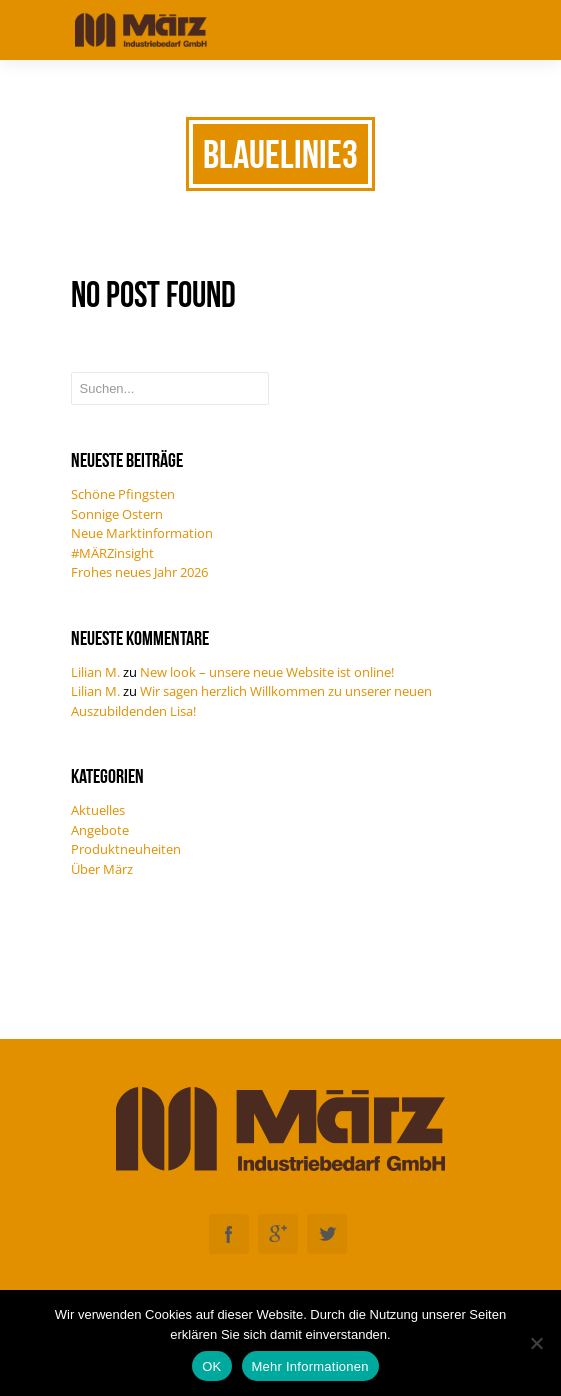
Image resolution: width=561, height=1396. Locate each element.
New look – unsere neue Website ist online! (267, 672)
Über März (102, 869)
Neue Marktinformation (142, 533)
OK (211, 1366)
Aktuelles (98, 810)
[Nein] (536, 1343)
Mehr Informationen (310, 1366)
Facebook (229, 1234)
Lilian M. (95, 672)
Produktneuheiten (126, 849)
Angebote (100, 830)
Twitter (327, 1234)
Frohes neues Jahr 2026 (139, 572)
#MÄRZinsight (112, 553)
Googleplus (278, 1234)
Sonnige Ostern (117, 514)
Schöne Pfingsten (123, 494)
